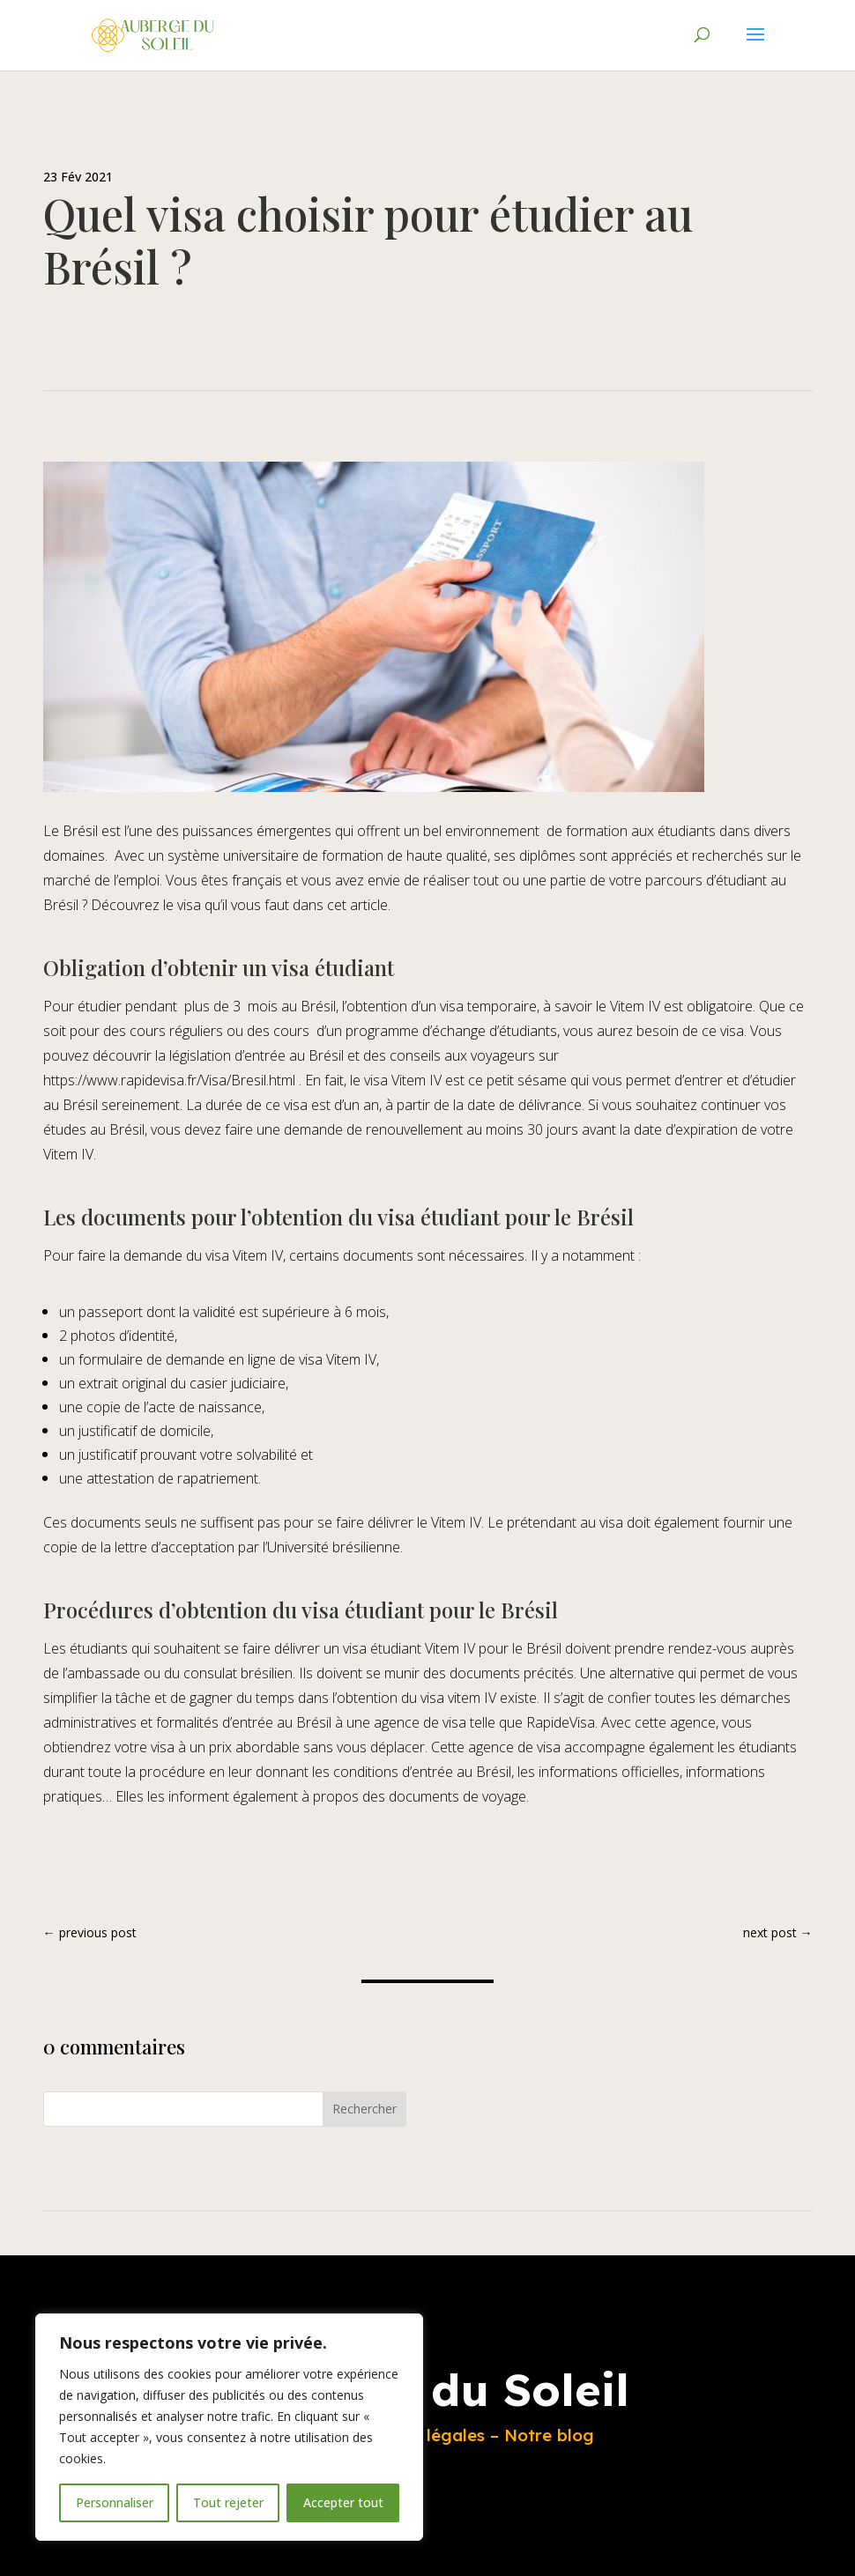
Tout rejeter (228, 2502)
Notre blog (549, 2435)
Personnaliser (114, 2502)
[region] (229, 2427)
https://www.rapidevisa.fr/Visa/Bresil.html (169, 1080)
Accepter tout (343, 2502)
